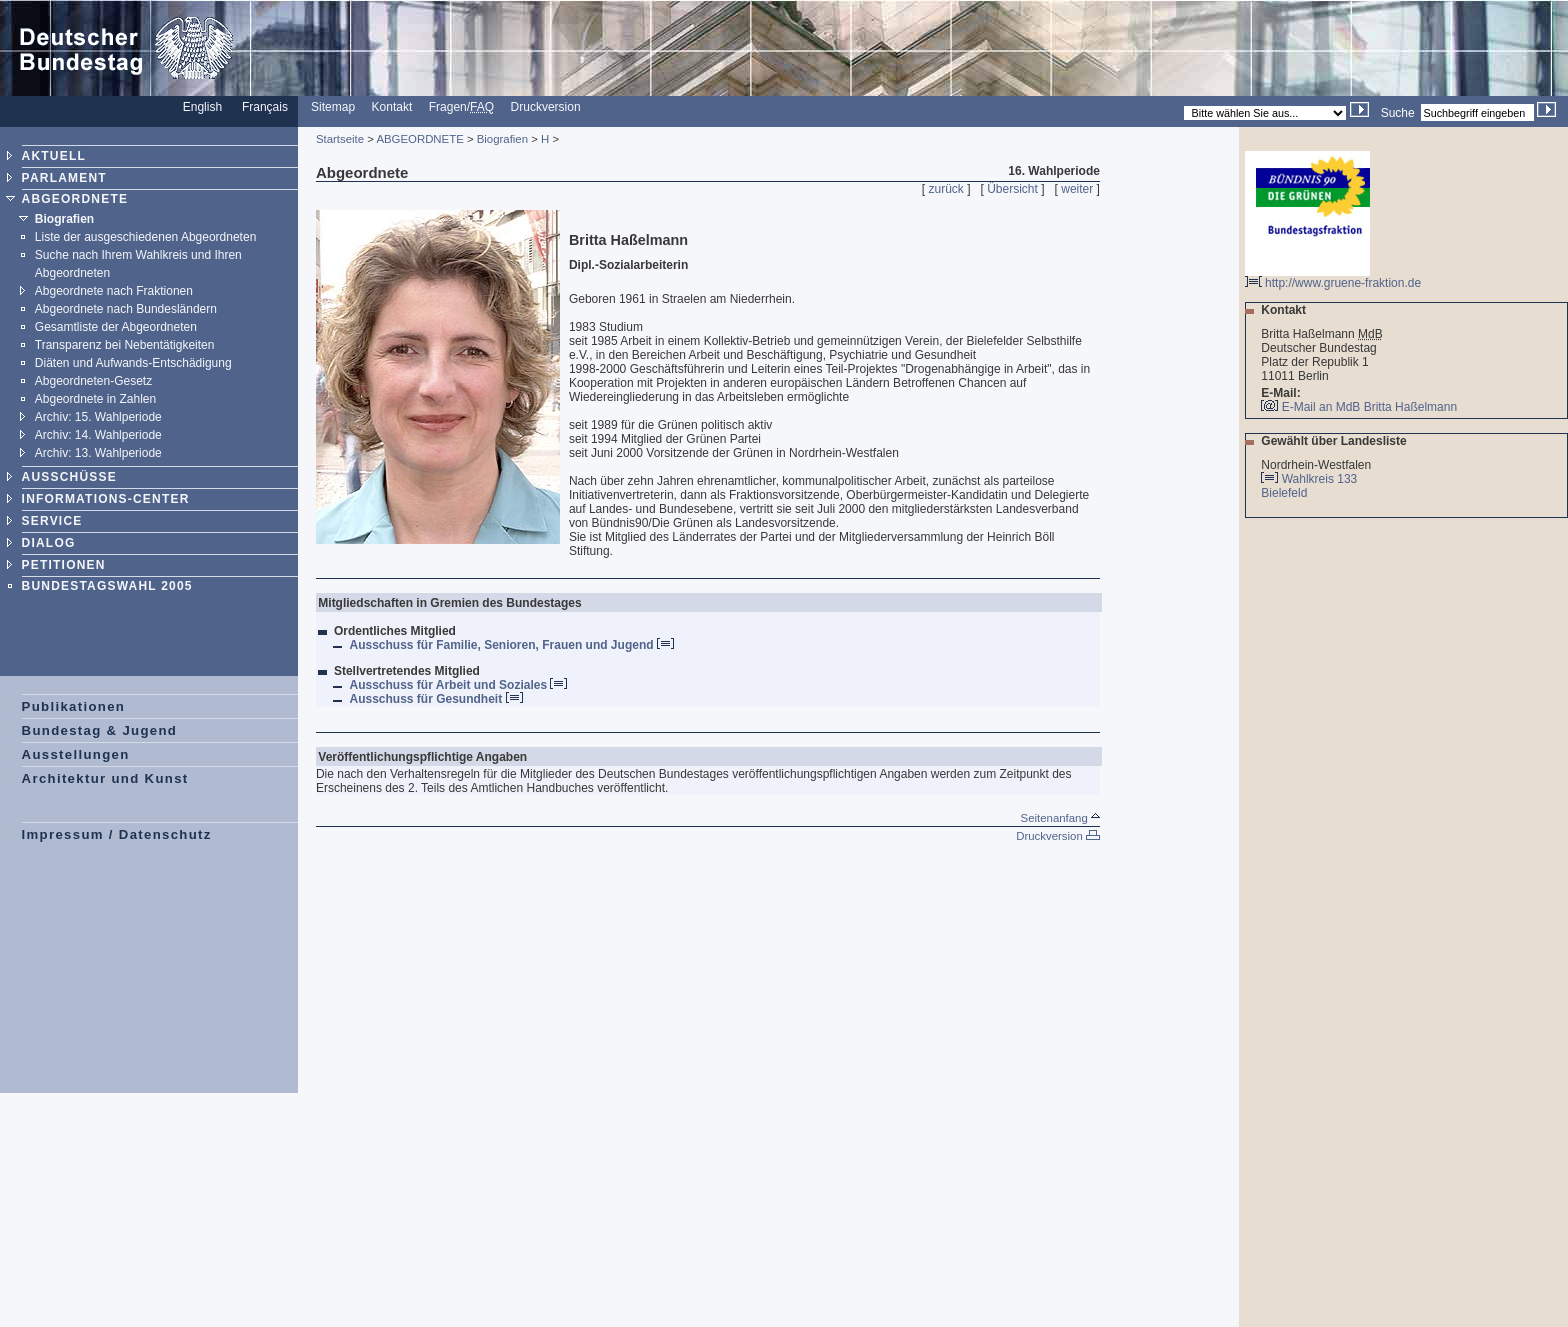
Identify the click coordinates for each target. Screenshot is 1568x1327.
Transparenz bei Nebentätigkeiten (125, 345)
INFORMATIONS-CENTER (106, 499)
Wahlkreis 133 (1320, 479)
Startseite (340, 139)
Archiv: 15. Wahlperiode (98, 417)
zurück (946, 189)
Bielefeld (1285, 493)
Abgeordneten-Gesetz (93, 381)
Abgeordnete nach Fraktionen (114, 291)
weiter (1077, 189)
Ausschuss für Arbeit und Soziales (458, 685)
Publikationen (74, 706)
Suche (1398, 113)
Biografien (64, 219)
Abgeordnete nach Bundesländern (126, 309)
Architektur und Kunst (105, 778)
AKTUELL (54, 156)
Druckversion (546, 107)
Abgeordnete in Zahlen (95, 399)
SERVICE (52, 521)
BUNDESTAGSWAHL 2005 (107, 586)
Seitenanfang (1060, 818)
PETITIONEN (64, 565)
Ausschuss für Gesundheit (435, 699)
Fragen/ (461, 107)
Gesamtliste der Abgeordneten (116, 327)
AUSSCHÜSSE (69, 477)
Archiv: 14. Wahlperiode (98, 435)
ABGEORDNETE (75, 199)
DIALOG (49, 543)
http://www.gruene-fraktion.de (1333, 277)
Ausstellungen (76, 754)
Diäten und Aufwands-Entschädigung (133, 363)
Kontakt (392, 107)
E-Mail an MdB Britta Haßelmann (1369, 407)
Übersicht (1012, 189)
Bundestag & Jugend (100, 730)
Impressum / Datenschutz (117, 834)
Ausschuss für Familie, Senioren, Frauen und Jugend (511, 645)
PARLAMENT (64, 178)
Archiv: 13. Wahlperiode (98, 453)
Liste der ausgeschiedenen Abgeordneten (146, 237)
